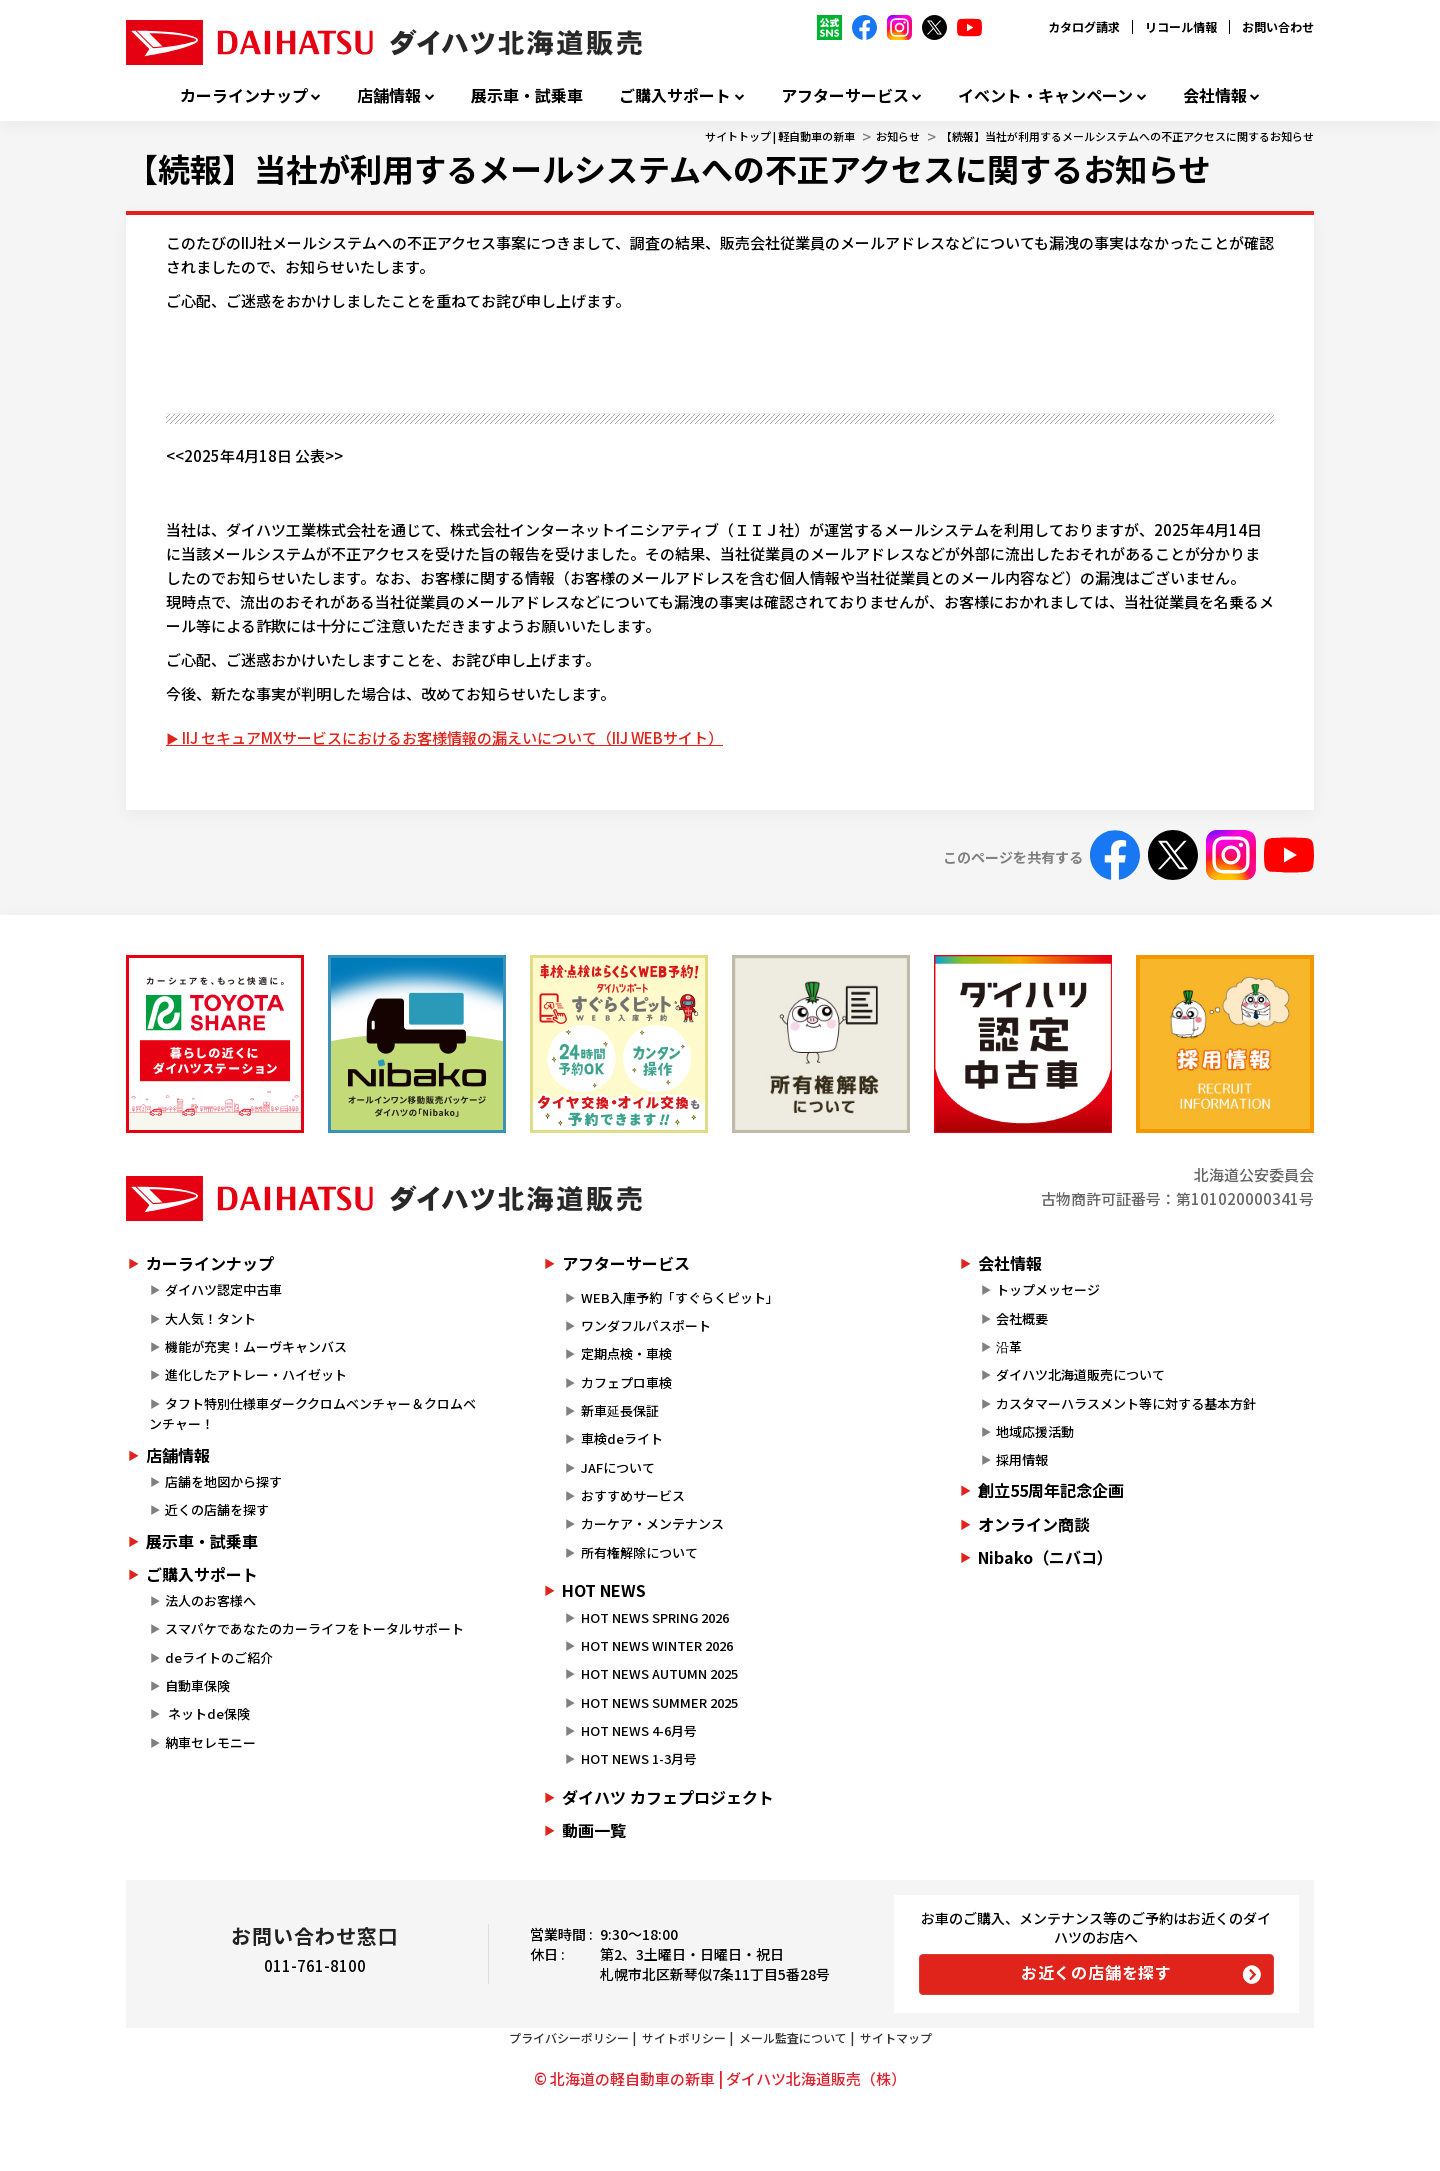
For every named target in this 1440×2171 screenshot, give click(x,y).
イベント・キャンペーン (1045, 95)
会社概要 (1022, 1318)
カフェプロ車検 (626, 1382)
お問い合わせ (1278, 26)
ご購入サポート (675, 95)
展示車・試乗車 (527, 95)
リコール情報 (1181, 26)
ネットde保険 (207, 1713)
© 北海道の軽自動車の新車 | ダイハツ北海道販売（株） (720, 2078)
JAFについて (618, 1467)
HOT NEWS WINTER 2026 (657, 1645)
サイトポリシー (684, 2037)
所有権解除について (639, 1552)
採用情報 (1022, 1459)
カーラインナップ (244, 95)
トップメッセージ (1048, 1289)
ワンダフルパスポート (646, 1325)
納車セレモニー (210, 1742)
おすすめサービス (633, 1495)
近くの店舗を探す (217, 1509)
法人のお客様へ (210, 1600)
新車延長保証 (620, 1410)
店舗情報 (389, 95)
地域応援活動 (1035, 1431)
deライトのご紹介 (219, 1657)
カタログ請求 (1084, 26)
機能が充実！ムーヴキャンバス (256, 1346)
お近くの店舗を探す (1096, 1972)
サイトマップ (896, 2037)
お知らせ (898, 136)
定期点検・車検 (626, 1353)
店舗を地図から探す (223, 1481)
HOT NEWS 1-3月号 (639, 1758)
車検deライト (622, 1438)
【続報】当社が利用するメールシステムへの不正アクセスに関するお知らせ (1127, 136)
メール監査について (793, 2037)
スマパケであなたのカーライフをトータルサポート (314, 1628)
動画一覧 (594, 1830)
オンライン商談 (1034, 1524)
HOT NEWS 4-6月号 (639, 1730)
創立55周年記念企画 (1051, 1490)
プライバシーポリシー (569, 2037)
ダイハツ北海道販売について (1080, 1374)
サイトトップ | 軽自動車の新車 (780, 136)
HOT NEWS (604, 1590)
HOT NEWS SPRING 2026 (655, 1617)
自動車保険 (197, 1685)
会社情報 (1215, 95)
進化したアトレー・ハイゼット (256, 1374)
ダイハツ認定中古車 (223, 1289)
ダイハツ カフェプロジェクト (668, 1797)
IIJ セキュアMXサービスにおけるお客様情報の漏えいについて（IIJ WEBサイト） (452, 737)
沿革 (1009, 1346)
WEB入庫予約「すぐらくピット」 (680, 1297)
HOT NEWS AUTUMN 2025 (659, 1673)
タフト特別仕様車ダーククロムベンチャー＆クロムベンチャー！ (312, 1414)
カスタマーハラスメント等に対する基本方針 (1126, 1403)
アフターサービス (845, 95)
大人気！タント (210, 1318)
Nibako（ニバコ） (1045, 1557)
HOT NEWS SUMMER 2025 (659, 1702)
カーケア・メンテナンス (652, 1523)
